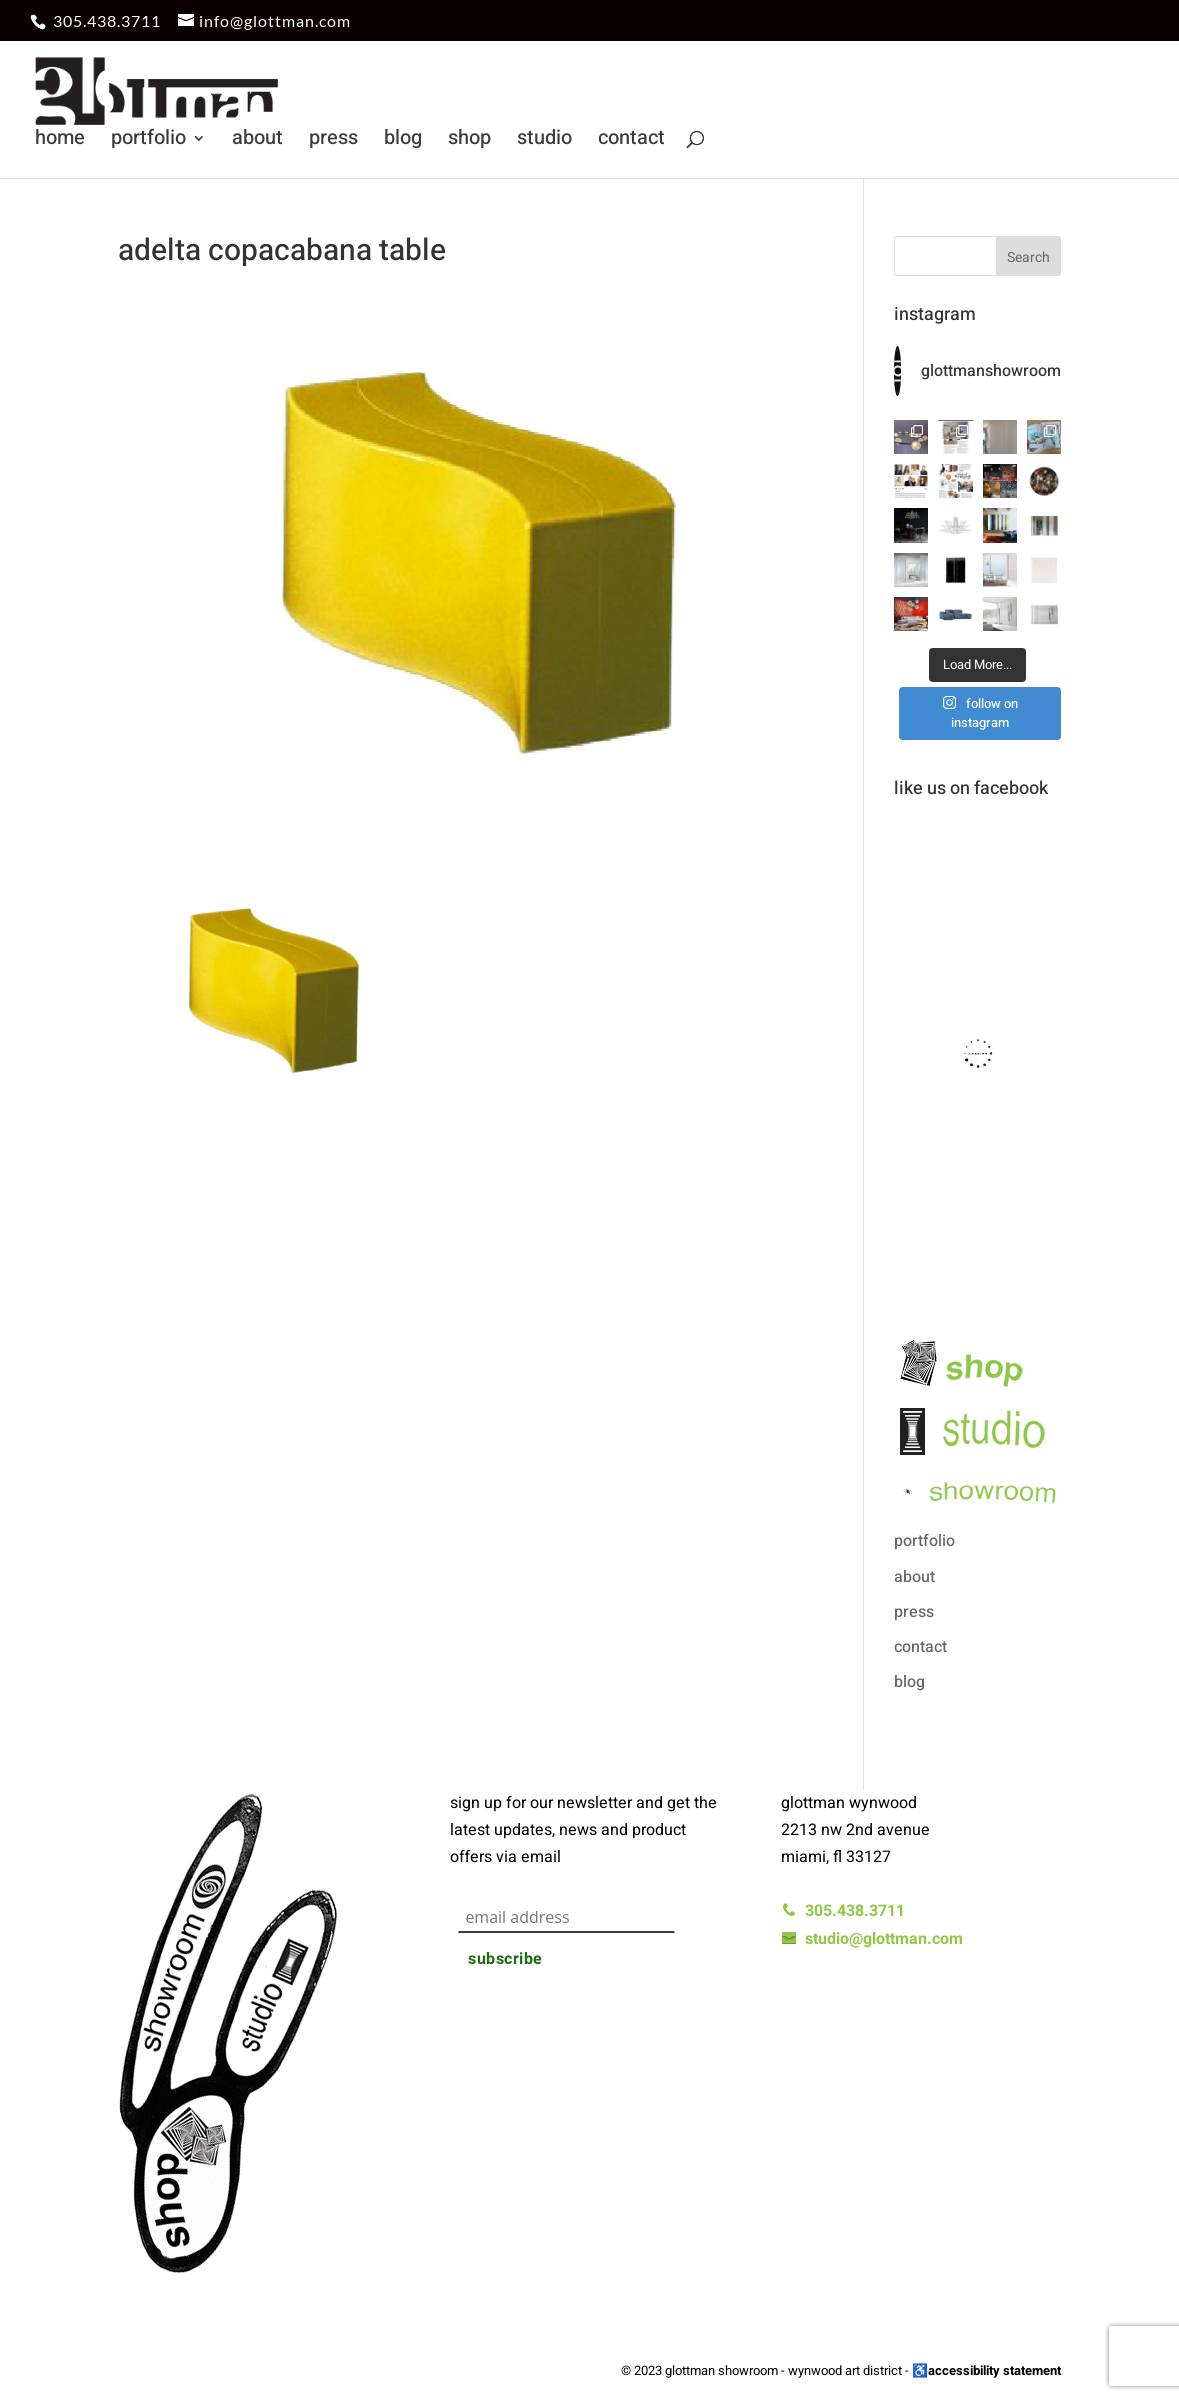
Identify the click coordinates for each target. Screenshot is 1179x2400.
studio (544, 141)
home (60, 141)
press (333, 141)
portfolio (148, 141)
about (257, 141)
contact (631, 141)
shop (469, 141)
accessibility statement (994, 2370)
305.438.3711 (107, 20)
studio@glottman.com (872, 1939)
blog (403, 141)
